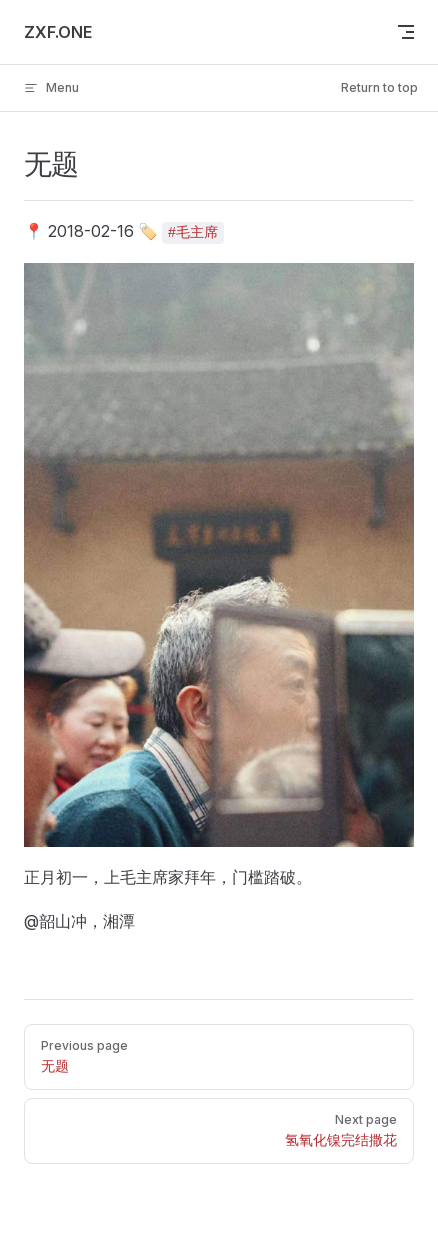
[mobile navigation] (406, 32)
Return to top (379, 87)
